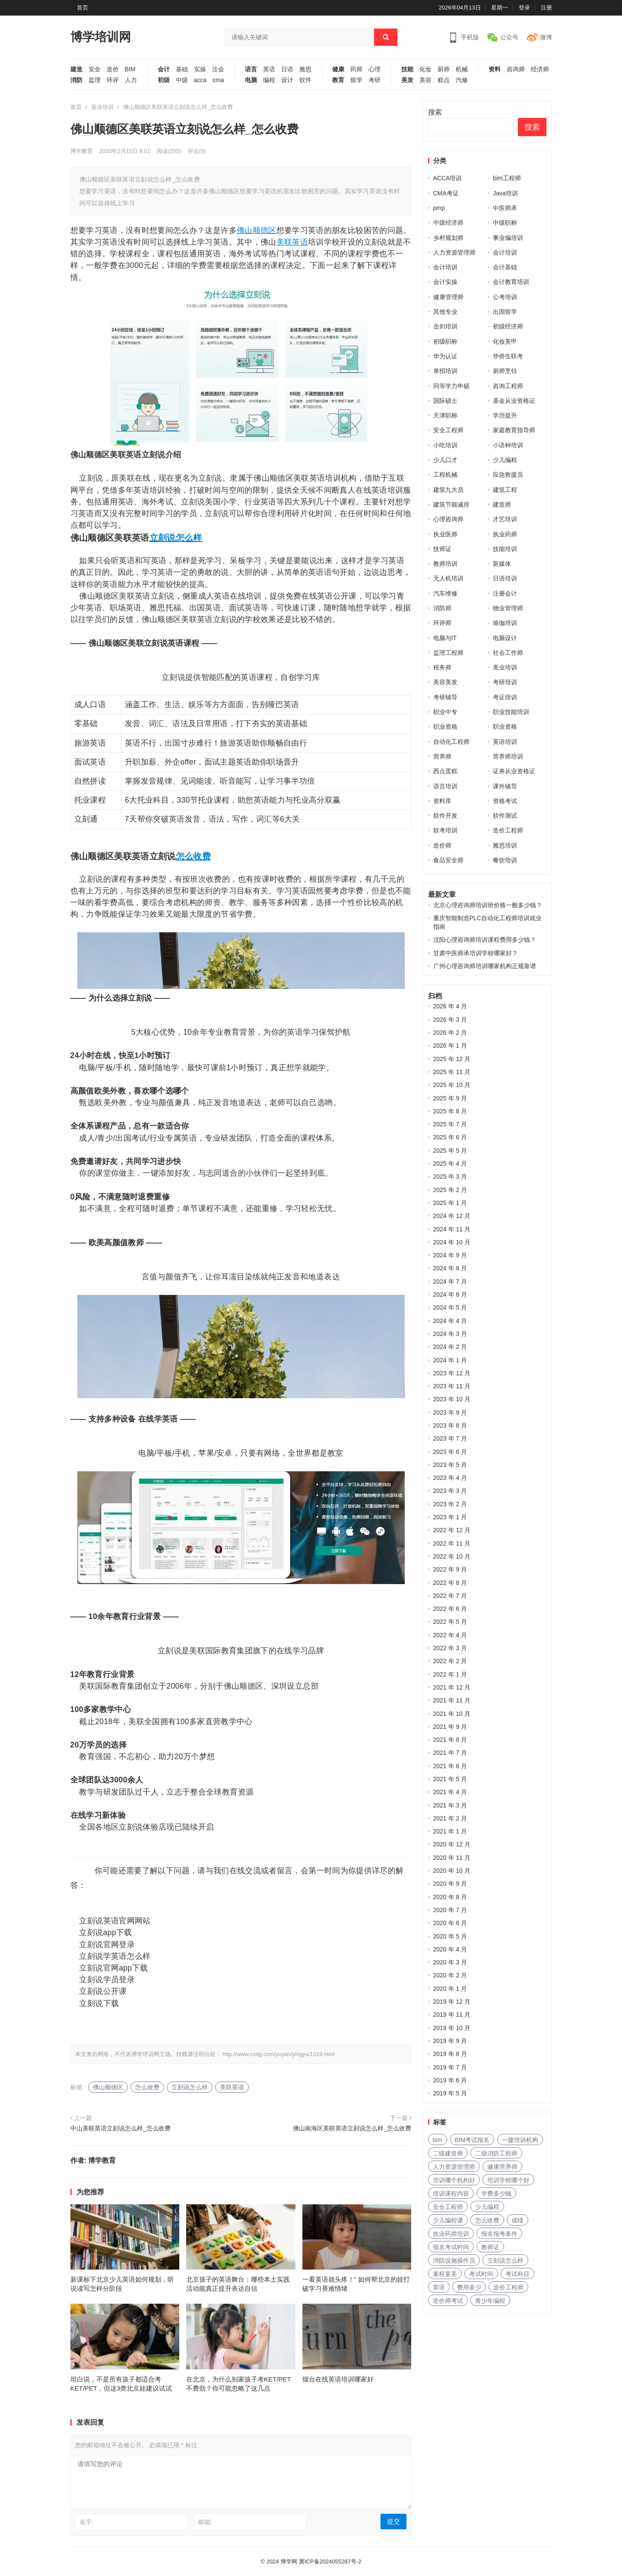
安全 (95, 69)
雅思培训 (505, 845)
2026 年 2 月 (450, 1032)
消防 (76, 80)
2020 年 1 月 (450, 1988)
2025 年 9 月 (450, 1098)
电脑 (251, 80)
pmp (439, 207)
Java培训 (505, 193)
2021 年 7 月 (450, 1752)
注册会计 (505, 593)
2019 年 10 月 (451, 2027)
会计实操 (445, 281)
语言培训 (445, 786)
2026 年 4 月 (450, 1006)
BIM (130, 69)
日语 (287, 69)
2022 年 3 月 (450, 1648)
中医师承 (505, 207)
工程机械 (445, 474)
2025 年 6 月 (450, 1137)
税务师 (442, 667)
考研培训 (505, 682)
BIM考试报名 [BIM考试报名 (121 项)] (472, 2139)
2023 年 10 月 (451, 1399)
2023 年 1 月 (450, 1517)
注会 (218, 69)
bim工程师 (507, 178)
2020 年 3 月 (450, 1962)
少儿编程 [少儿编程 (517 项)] (487, 2206)
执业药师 (505, 534)
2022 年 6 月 (450, 1608)
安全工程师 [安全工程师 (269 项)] (448, 2206)
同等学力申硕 (451, 386)
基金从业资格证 (514, 400)
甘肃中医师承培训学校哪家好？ (475, 953)
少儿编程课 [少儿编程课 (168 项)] (448, 2220)
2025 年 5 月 (450, 1150)
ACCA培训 (447, 178)
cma (218, 80)
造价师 (442, 845)
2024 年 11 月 (451, 1229)
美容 (425, 80)
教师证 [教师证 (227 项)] (490, 2247)
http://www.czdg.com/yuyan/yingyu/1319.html (278, 2054)
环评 (113, 80)
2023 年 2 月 (450, 1504)
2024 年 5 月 (450, 1307)
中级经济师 (448, 222)
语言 (251, 69)
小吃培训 (445, 445)
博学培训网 (100, 37)
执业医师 (445, 534)
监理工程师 (448, 652)
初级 (164, 80)
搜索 (435, 112)
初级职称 (445, 341)
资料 (495, 69)
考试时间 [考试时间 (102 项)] (481, 2273)
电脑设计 (505, 637)
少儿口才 (445, 459)
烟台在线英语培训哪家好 (338, 2379)
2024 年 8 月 (450, 1268)
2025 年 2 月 (450, 1189)
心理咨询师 (448, 519)
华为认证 (445, 356)
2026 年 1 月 (450, 1045)
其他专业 (445, 311)
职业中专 (445, 711)
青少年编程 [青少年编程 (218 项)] (490, 2300)
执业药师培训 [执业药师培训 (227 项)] (451, 2233)
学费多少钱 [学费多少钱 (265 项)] (496, 2193)
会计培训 (505, 252)
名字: (86, 2522)
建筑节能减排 (451, 504)
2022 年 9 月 (450, 1569)
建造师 (502, 504)
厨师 (444, 69)
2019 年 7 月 (450, 2067)
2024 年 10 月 (451, 1242)
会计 (164, 69)
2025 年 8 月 (450, 1111)
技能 (407, 69)
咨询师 (516, 69)
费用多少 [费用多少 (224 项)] (469, 2287)
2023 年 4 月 (450, 1477)
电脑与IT (445, 637)
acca (200, 80)
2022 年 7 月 (450, 1595)
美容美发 (445, 682)
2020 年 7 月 (450, 1909)
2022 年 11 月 (451, 1543)
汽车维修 (445, 593)
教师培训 (445, 563)
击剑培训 (445, 326)
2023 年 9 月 (450, 1412)
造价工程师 (508, 830)
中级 (182, 80)
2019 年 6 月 (450, 2080)
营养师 (442, 756)
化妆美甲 (505, 341)
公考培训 (505, 296)
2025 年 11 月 (451, 1071)
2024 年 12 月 (451, 1215)
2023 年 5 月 (450, 1464)
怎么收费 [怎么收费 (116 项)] (487, 2220)
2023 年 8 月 (450, 1425)
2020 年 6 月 (450, 1922)
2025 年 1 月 (450, 1202)
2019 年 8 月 (450, 2053)
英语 (269, 69)
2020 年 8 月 (450, 1897)
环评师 (442, 622)
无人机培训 (448, 578)
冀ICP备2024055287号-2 (330, 2561)
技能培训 (505, 548)
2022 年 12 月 (451, 1530)
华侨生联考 (508, 356)
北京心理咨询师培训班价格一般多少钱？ (487, 905)
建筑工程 (505, 489)
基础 (182, 69)
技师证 (442, 548)
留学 (356, 80)
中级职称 (505, 222)
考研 (374, 80)
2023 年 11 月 (451, 1386)
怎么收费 (193, 856)
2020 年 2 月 (450, 1975)
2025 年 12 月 (451, 1058)
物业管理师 (508, 608)
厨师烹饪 (505, 370)
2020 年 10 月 (451, 1870)
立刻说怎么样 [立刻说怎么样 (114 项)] (505, 2260)
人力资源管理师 (454, 252)
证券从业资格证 (514, 771)
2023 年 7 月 (450, 1438)
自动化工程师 (451, 741)
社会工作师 (508, 652)
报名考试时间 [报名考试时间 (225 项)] (451, 2247)
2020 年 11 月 (451, 1857)
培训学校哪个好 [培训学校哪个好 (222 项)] (508, 2180)
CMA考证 (446, 193)
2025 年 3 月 (450, 1176)
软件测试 (505, 815)
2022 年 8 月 (450, 1582)
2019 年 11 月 (451, 2014)
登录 (524, 7)
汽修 (462, 80)
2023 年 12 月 (451, 1373)
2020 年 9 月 (450, 1883)
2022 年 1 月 (450, 1674)
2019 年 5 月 (450, 2093)
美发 (407, 80)
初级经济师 (508, 326)
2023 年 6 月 (450, 1451)
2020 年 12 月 (451, 1844)
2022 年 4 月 (450, 1635)
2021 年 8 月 (450, 1739)
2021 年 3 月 (450, 1805)
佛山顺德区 (256, 230)
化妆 (425, 69)
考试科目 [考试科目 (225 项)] (517, 2273)
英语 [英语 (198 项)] (439, 2287)
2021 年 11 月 (451, 1700)
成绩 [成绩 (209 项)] (517, 2220)
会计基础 (505, 267)
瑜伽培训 (505, 622)
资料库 (442, 800)
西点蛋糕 (445, 771)
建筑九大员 (448, 489)
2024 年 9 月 (450, 1255)
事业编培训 (508, 237)
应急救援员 (508, 474)
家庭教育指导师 (514, 430)
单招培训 (445, 370)
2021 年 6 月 (450, 1766)
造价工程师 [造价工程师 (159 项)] (508, 2287)
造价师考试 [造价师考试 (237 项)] (448, 2300)
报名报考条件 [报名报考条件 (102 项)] (499, 2233)
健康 (338, 69)
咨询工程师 (508, 386)
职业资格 (445, 726)
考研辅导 (445, 697)
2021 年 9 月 (450, 1726)
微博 (546, 37)
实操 (200, 69)
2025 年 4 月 (450, 1163)
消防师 (442, 608)
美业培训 (505, 667)
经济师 (540, 69)
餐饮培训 (505, 860)
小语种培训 (508, 445)
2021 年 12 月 (451, 1687)
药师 (356, 69)
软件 (305, 80)
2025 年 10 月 (451, 1084)
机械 (462, 69)
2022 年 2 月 (450, 1661)
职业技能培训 (511, 711)
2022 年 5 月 (450, 1621)
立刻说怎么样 (175, 537)
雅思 (305, 69)
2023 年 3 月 (450, 1490)
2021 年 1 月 (450, 1831)
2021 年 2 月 (450, 1818)
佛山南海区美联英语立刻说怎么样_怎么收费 (352, 2128)
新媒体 (502, 563)
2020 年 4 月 (450, 1949)
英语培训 (102, 107)
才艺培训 (505, 519)
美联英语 (292, 242)
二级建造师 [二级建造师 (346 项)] (448, 2153)
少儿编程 (505, 459)
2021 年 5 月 (450, 1779)
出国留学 (505, 311)
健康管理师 (448, 296)
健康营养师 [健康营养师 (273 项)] (502, 2166)
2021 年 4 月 (450, 1792)
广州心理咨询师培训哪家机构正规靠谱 (484, 966)
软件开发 (445, 815)
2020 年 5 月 (450, 1936)
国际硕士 (445, 400)
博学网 (288, 2561)
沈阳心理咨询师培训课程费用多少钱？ (484, 939)
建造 (76, 69)
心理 (374, 69)
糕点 (444, 80)
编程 (269, 80)
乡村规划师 (448, 237)
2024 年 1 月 (450, 1360)
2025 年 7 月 (450, 1124)
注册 (546, 7)
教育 (338, 80)
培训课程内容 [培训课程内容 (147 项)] (451, 2193)
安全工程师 (448, 430)
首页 (82, 7)
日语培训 (505, 578)
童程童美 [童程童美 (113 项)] (445, 2273)
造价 (113, 69)
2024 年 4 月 (450, 1320)
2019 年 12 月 (451, 2001)
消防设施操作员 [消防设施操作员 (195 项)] (454, 2260)
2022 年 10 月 (451, 1556)
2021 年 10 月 (451, 1713)
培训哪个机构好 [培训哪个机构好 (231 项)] (454, 2180)
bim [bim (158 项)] (438, 2139)
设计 (287, 80)
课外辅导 (505, 786)
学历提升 (505, 415)
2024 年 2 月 (450, 1346)
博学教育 (81, 151)
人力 (131, 80)
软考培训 (445, 830)
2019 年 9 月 (450, 2040)
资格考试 (505, 800)
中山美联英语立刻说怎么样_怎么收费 (120, 2128)
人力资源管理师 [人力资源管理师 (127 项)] (454, 2166)
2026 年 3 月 (450, 1019)
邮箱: (205, 2522)
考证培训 (505, 697)
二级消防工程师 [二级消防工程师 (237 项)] (496, 2153)
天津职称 (445, 415)
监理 (95, 80)
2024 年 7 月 (450, 1281)
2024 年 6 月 (450, 1294)
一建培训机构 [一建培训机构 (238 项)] (520, 2139)
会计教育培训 (511, 281)
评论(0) (196, 151)
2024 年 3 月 (450, 1333)
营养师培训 (508, 756)
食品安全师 (448, 860)
